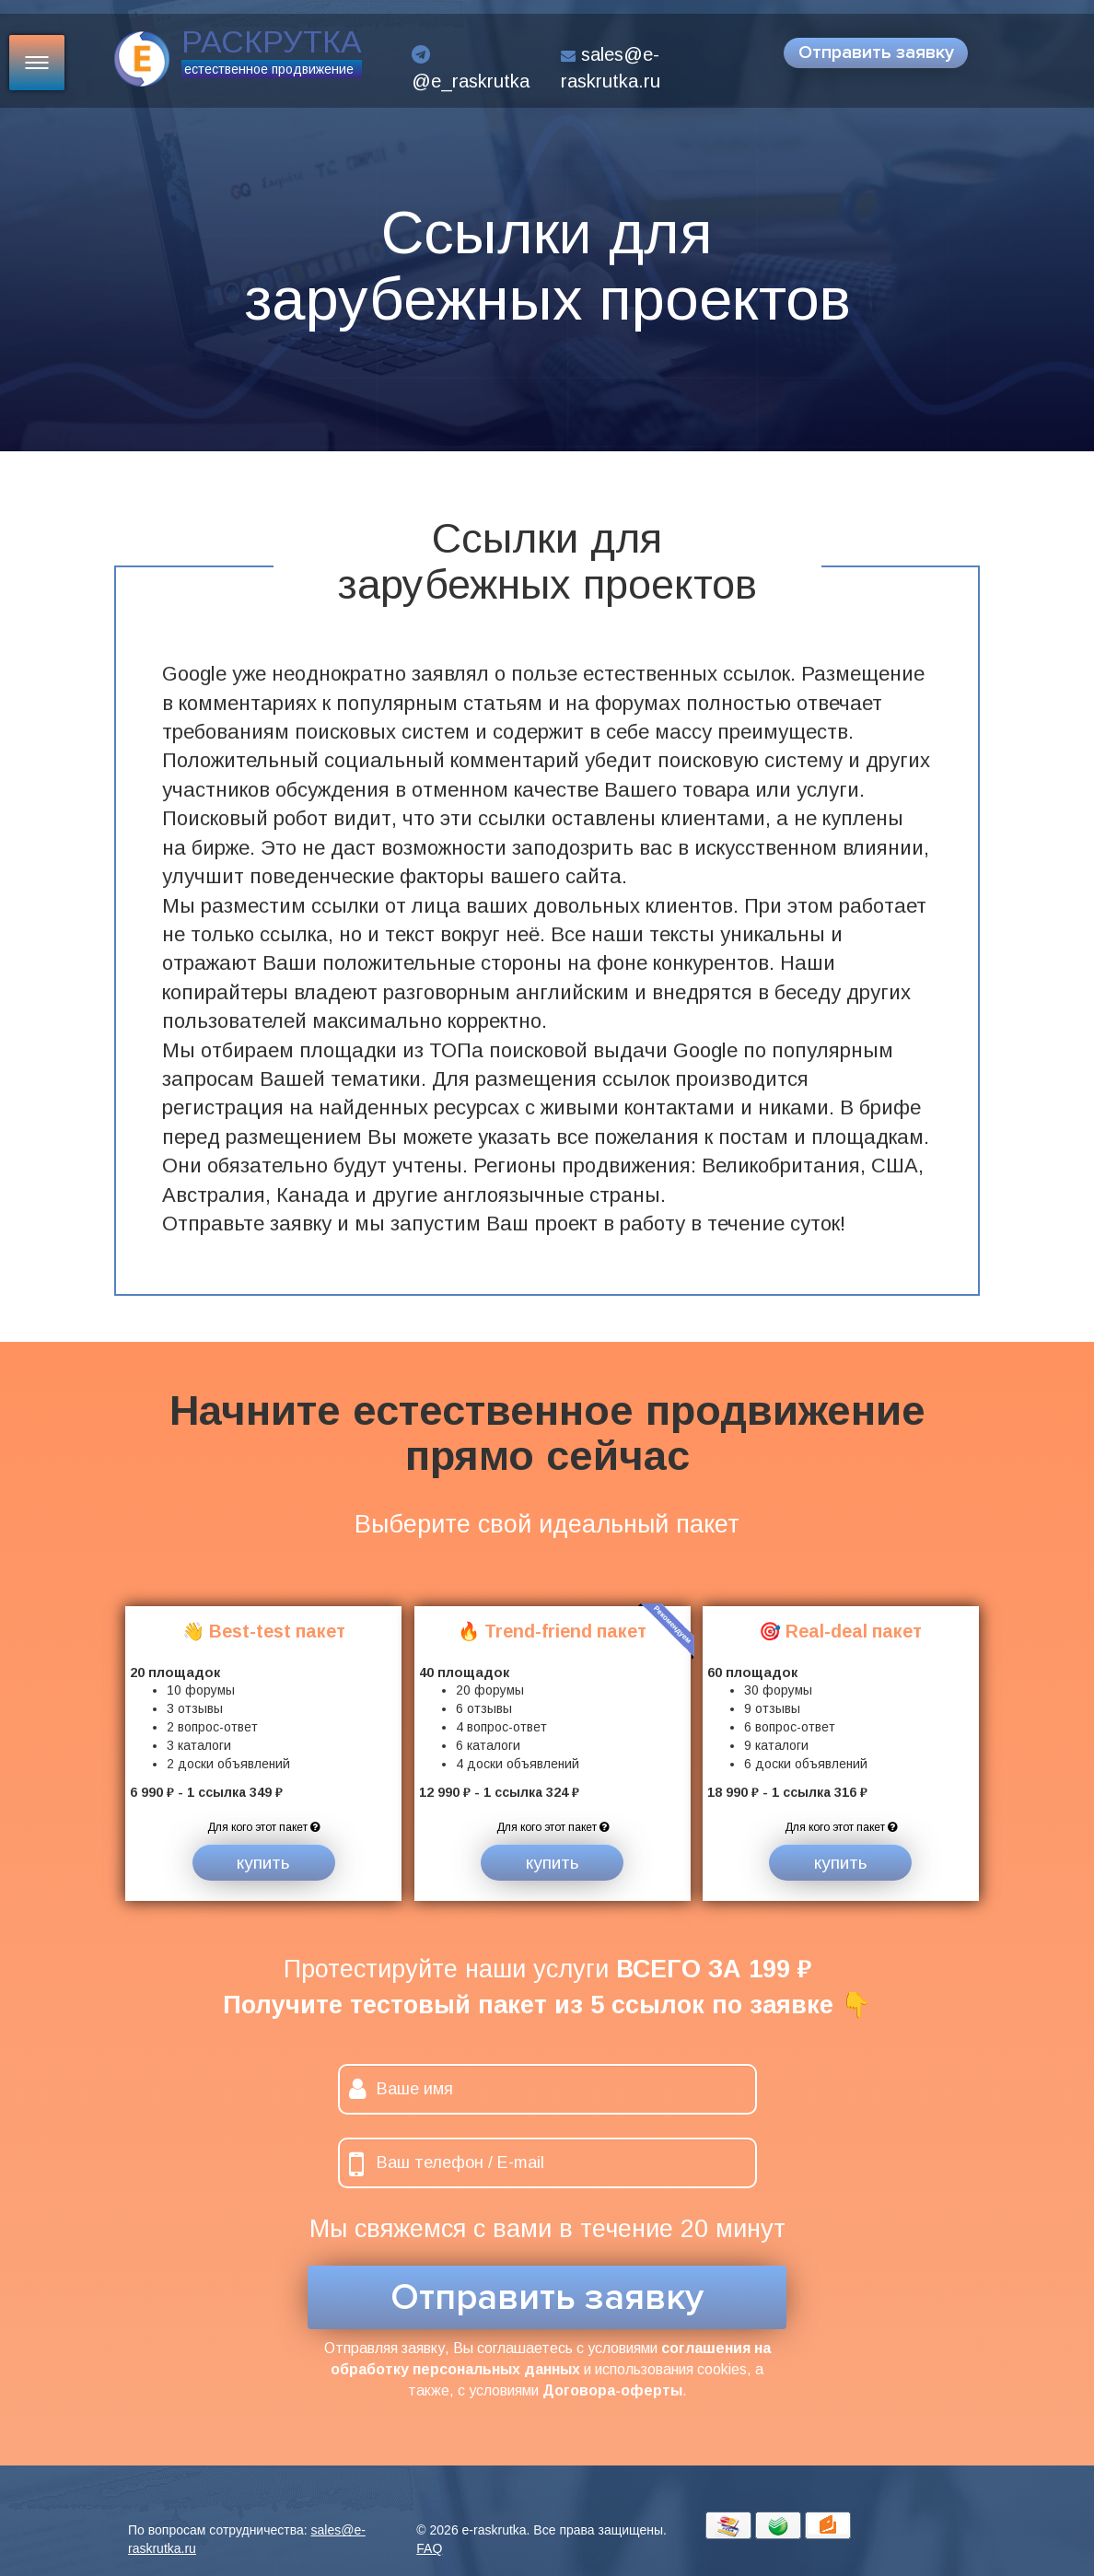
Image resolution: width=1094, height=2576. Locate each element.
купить (263, 1862)
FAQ (429, 2548)
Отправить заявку (876, 52)
